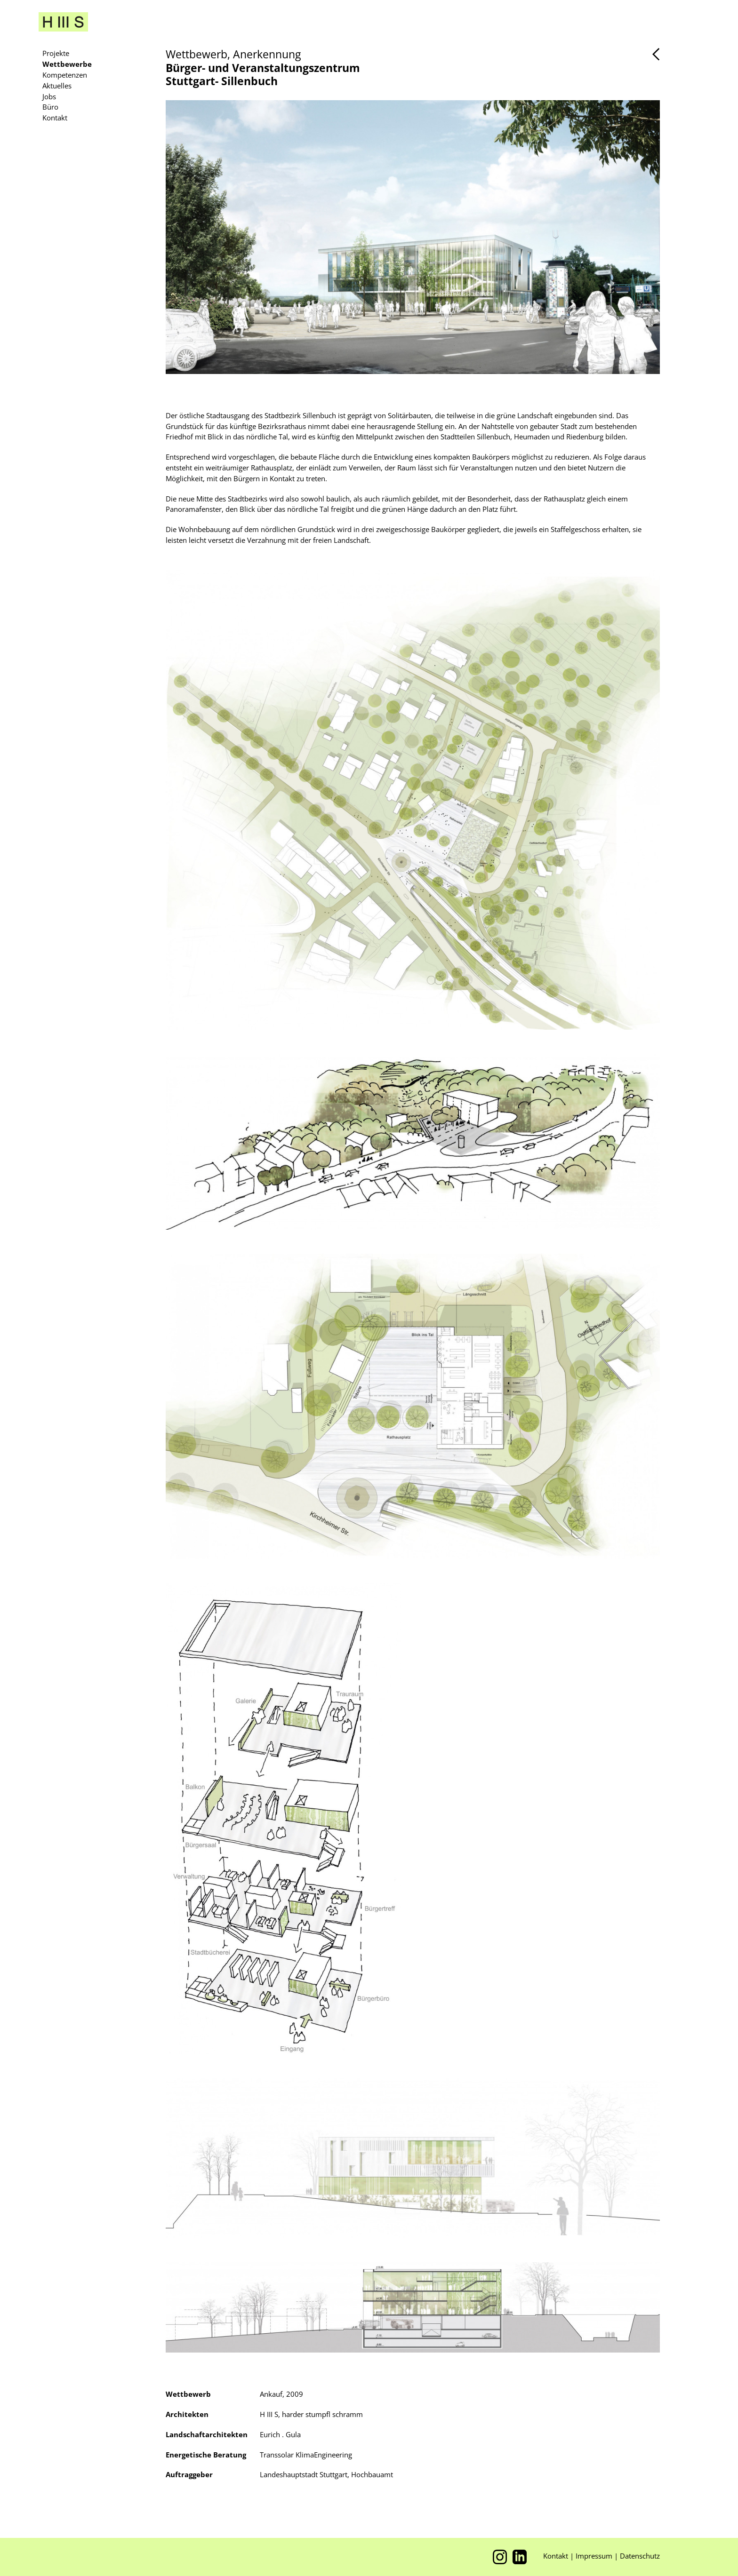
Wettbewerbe (67, 64)
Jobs (49, 96)
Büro (50, 106)
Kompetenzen (64, 75)
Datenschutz (640, 2556)
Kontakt (54, 117)
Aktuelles (57, 85)
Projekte (55, 53)
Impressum (595, 2556)
